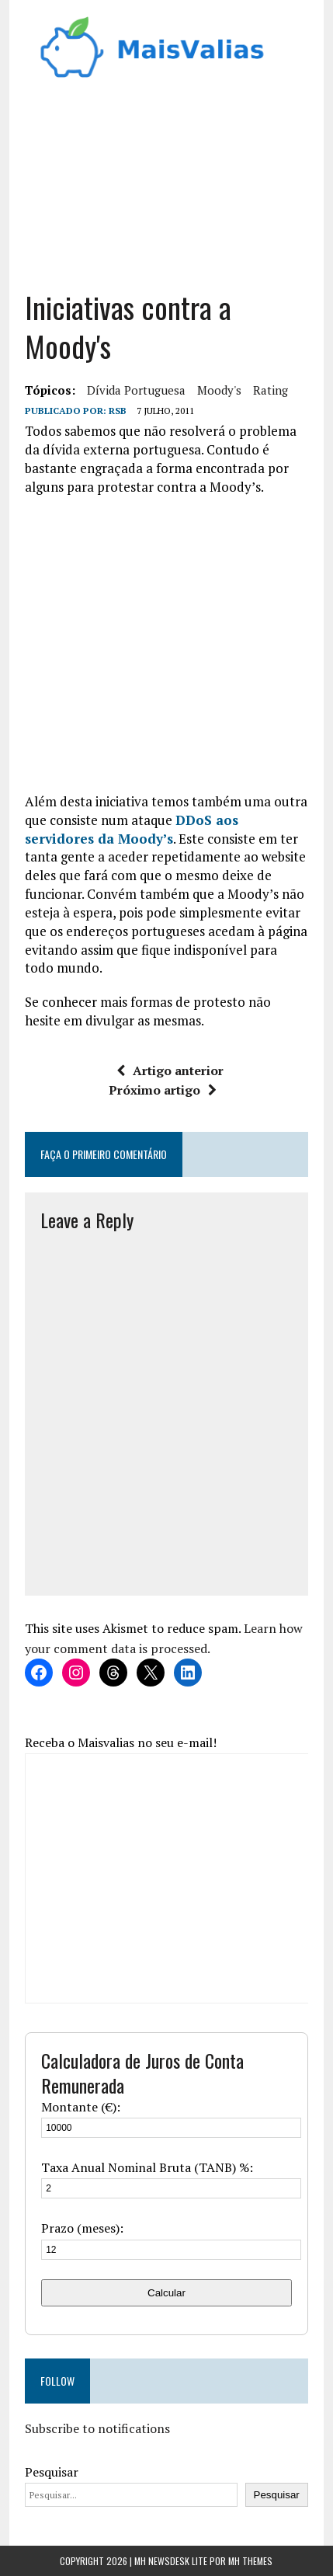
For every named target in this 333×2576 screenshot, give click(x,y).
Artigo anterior (170, 1070)
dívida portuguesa (136, 390)
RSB (118, 410)
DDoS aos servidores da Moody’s (131, 829)
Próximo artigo (163, 1089)
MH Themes (250, 2560)
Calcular (166, 2293)
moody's (219, 390)
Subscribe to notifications (97, 2428)
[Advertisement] (166, 179)
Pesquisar (51, 2471)
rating (270, 390)
